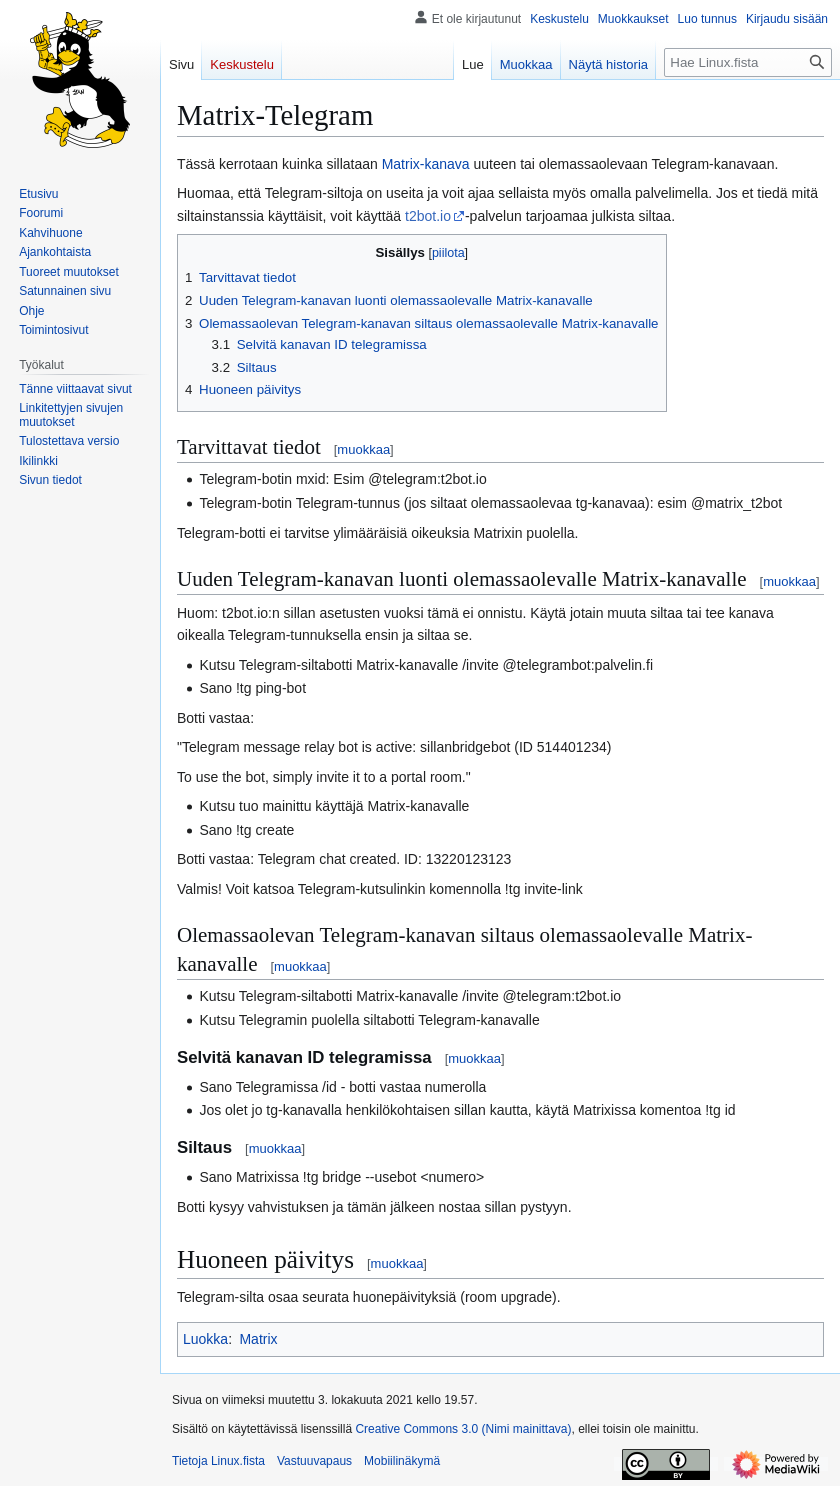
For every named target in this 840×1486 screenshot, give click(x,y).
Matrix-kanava (426, 164)
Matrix (258, 1339)
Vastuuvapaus (314, 1461)
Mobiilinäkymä (402, 1461)
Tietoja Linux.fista (218, 1461)
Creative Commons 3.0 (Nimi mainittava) (463, 1429)
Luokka (205, 1339)
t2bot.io (428, 216)
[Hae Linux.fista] (748, 62)
